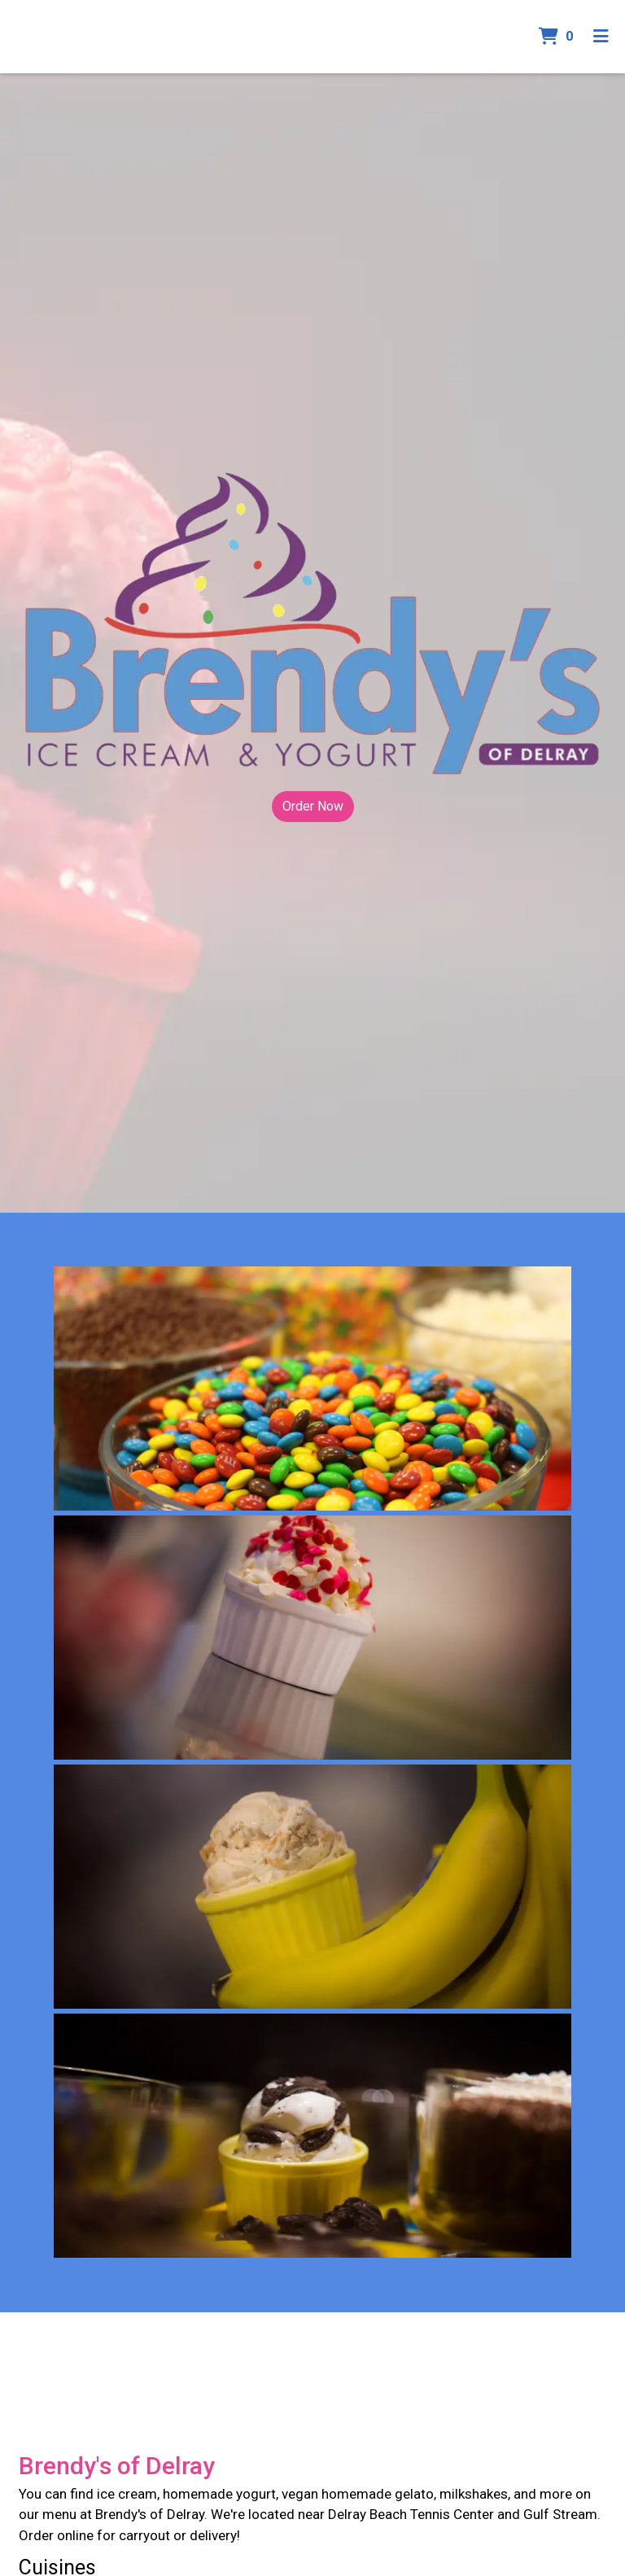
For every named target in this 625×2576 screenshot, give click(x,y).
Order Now (312, 806)
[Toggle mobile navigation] (600, 36)
